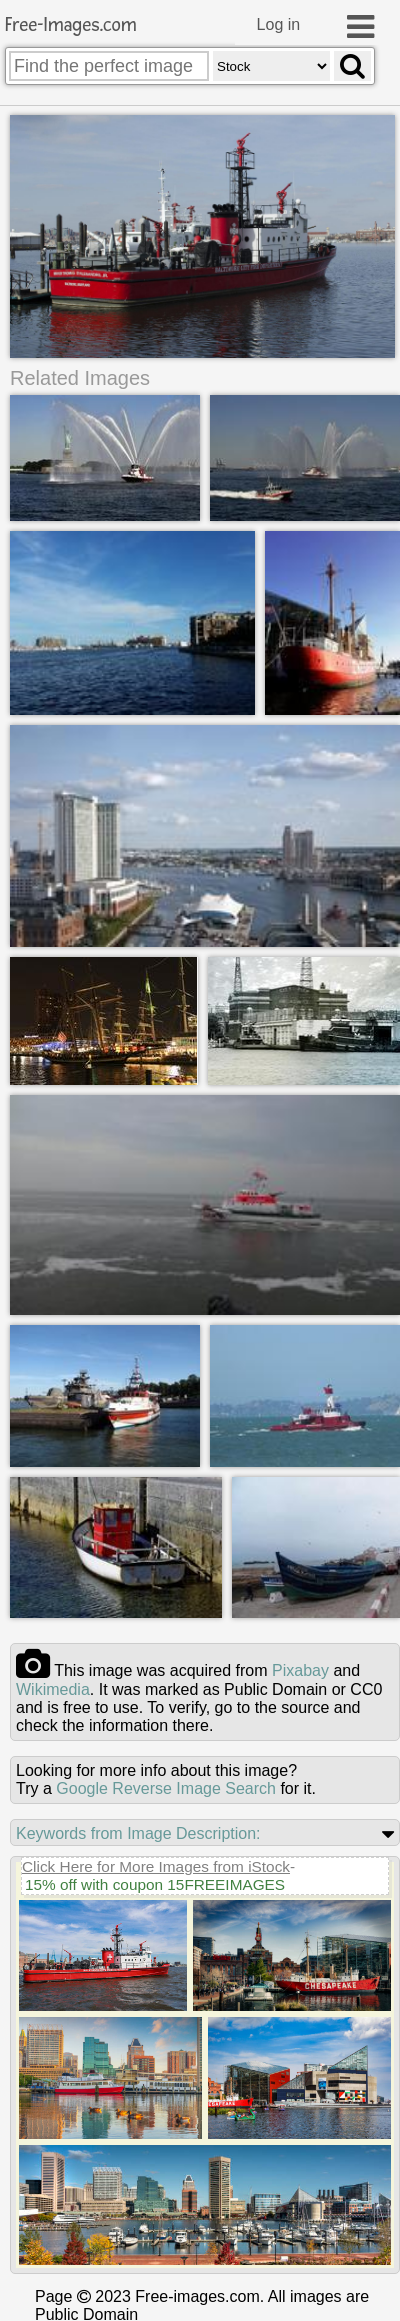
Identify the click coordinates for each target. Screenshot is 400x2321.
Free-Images (71, 25)
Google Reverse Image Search (166, 1788)
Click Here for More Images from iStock (156, 1866)
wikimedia (53, 1689)
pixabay (300, 1670)
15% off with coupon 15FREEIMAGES (155, 1884)
